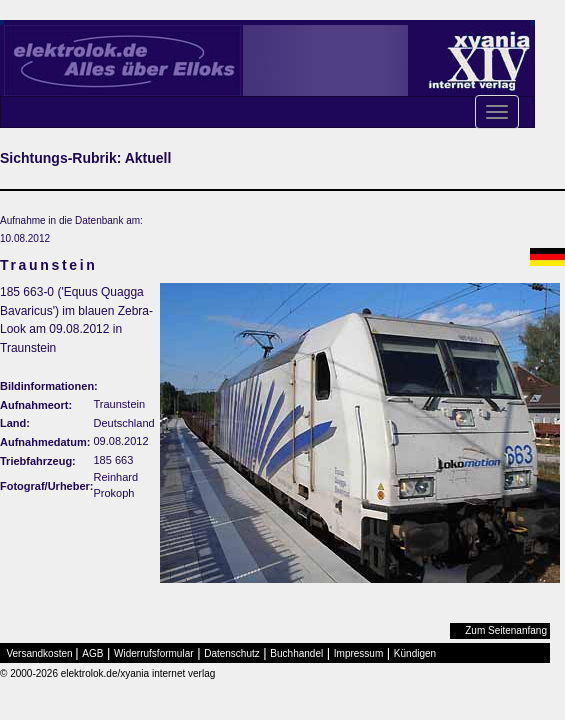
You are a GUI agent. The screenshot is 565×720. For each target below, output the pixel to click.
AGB (92, 653)
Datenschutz (232, 653)
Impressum (358, 653)
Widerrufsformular (153, 653)
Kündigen (415, 653)
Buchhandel (296, 653)
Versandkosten (40, 653)
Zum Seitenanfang (506, 630)
